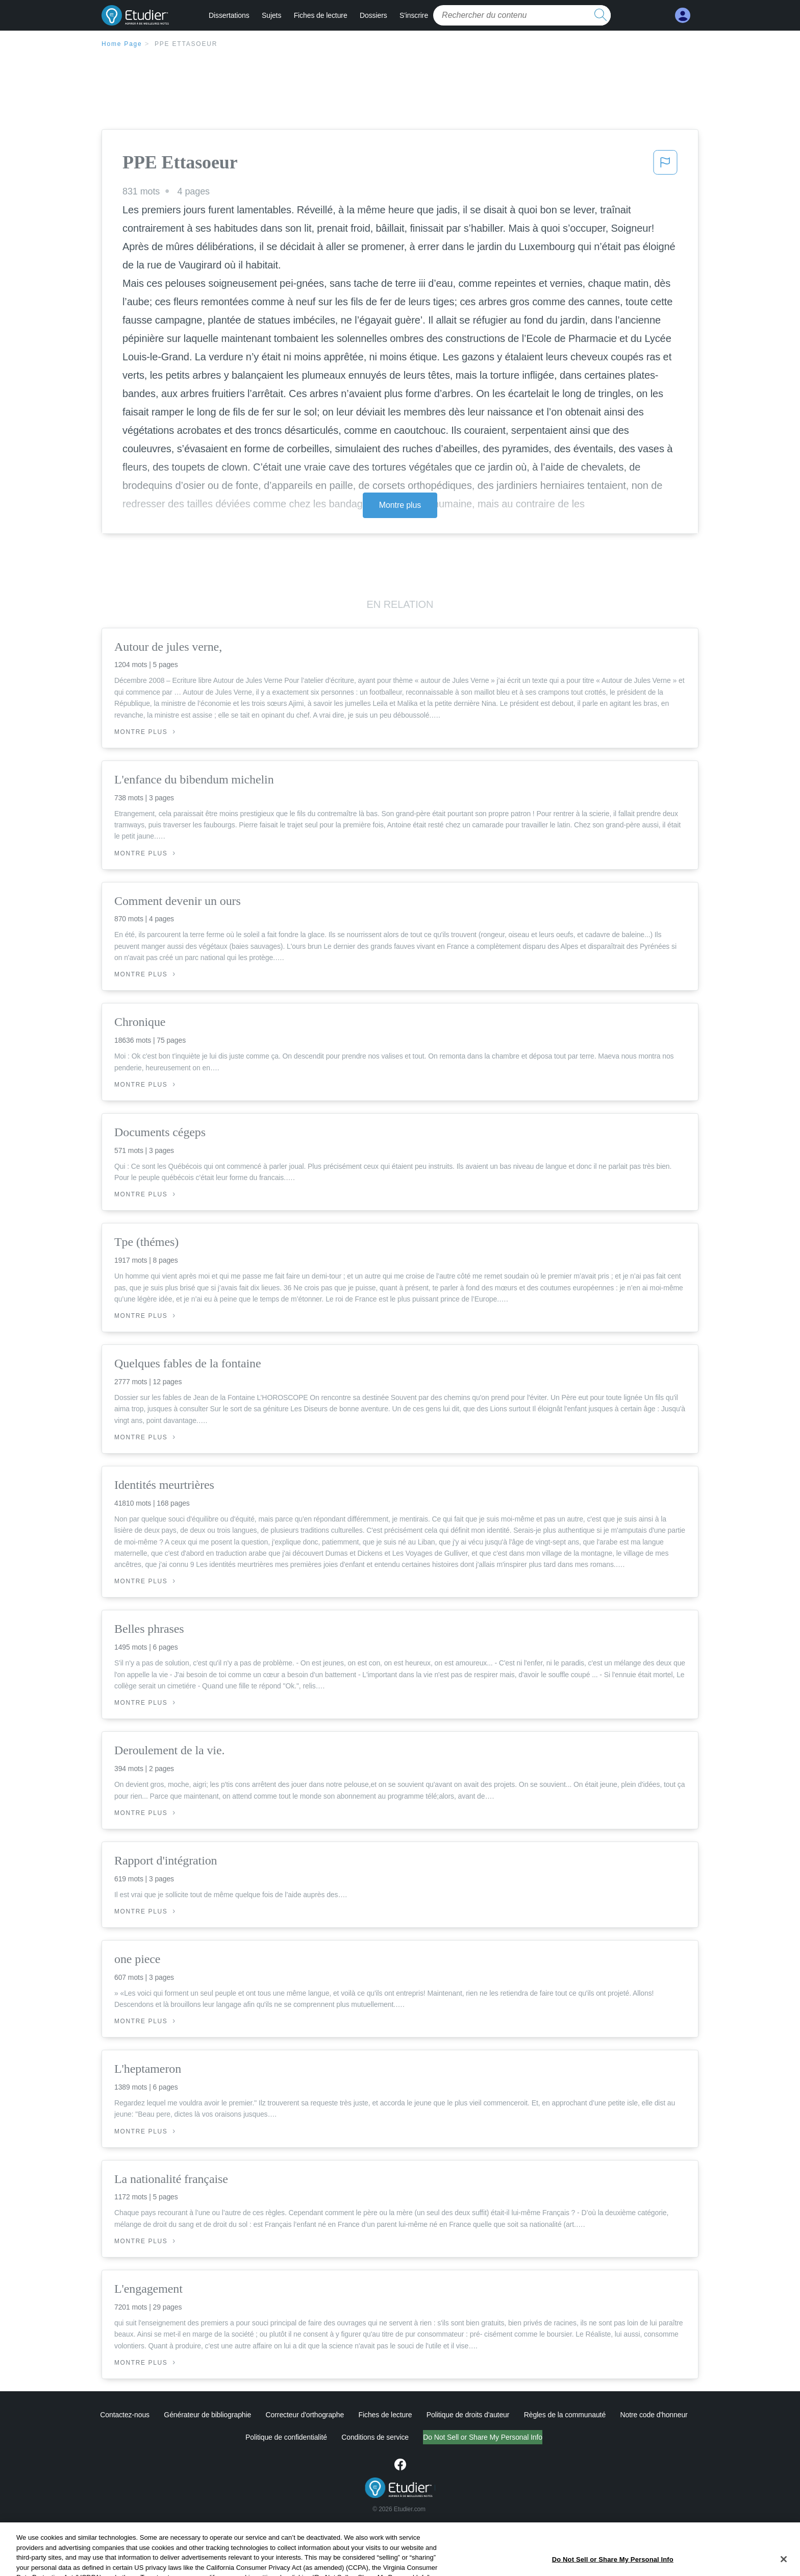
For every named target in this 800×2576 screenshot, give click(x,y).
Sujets (271, 15)
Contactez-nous (124, 2415)
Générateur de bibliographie (207, 2415)
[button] (665, 165)
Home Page (122, 43)
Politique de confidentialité (243, 2437)
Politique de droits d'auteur (468, 2415)
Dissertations (229, 15)
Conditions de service (332, 2437)
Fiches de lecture (320, 15)
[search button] (600, 15)
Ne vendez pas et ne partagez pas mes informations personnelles (483, 2437)
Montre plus (400, 505)
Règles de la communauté (565, 2415)
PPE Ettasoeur (186, 43)
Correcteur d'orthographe (305, 2415)
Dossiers (373, 15)
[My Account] (682, 15)
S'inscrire (413, 15)
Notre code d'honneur (653, 2415)
